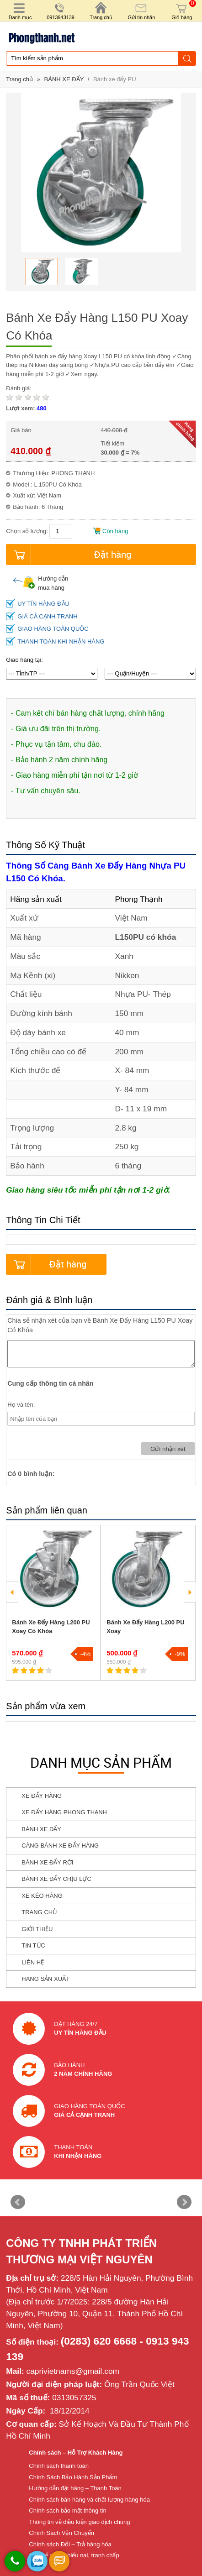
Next (184, 2202)
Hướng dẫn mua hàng (40, 583)
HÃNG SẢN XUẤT (45, 1978)
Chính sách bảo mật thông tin (67, 2510)
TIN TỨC (33, 1945)
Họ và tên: (21, 1404)
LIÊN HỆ (32, 1962)
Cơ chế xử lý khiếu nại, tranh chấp (74, 2555)
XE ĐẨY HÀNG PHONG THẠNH (64, 1812)
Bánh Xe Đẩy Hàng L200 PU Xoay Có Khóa (51, 1627)
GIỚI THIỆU (37, 1929)
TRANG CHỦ (39, 1912)
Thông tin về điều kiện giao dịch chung (79, 2521)
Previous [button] (12, 1592)
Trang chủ (19, 79)
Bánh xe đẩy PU (114, 79)
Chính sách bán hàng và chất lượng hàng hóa (89, 2499)
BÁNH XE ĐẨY (64, 79)
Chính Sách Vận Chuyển (61, 2532)
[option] (42, 271)
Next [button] (190, 1592)
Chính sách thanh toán (59, 2465)
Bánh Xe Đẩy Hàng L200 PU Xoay (145, 1627)
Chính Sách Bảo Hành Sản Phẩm (73, 2477)
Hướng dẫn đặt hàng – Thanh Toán (75, 2488)
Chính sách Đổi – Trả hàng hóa (70, 2544)
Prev (18, 2202)
